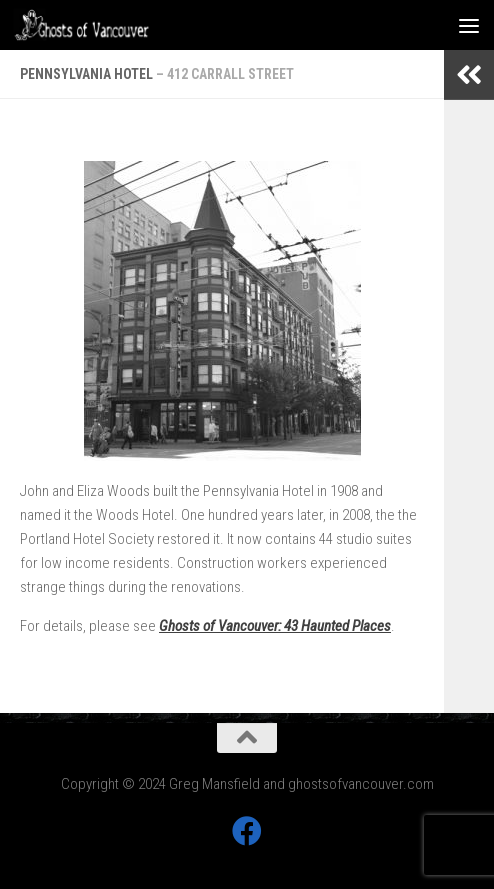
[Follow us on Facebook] (247, 831)
